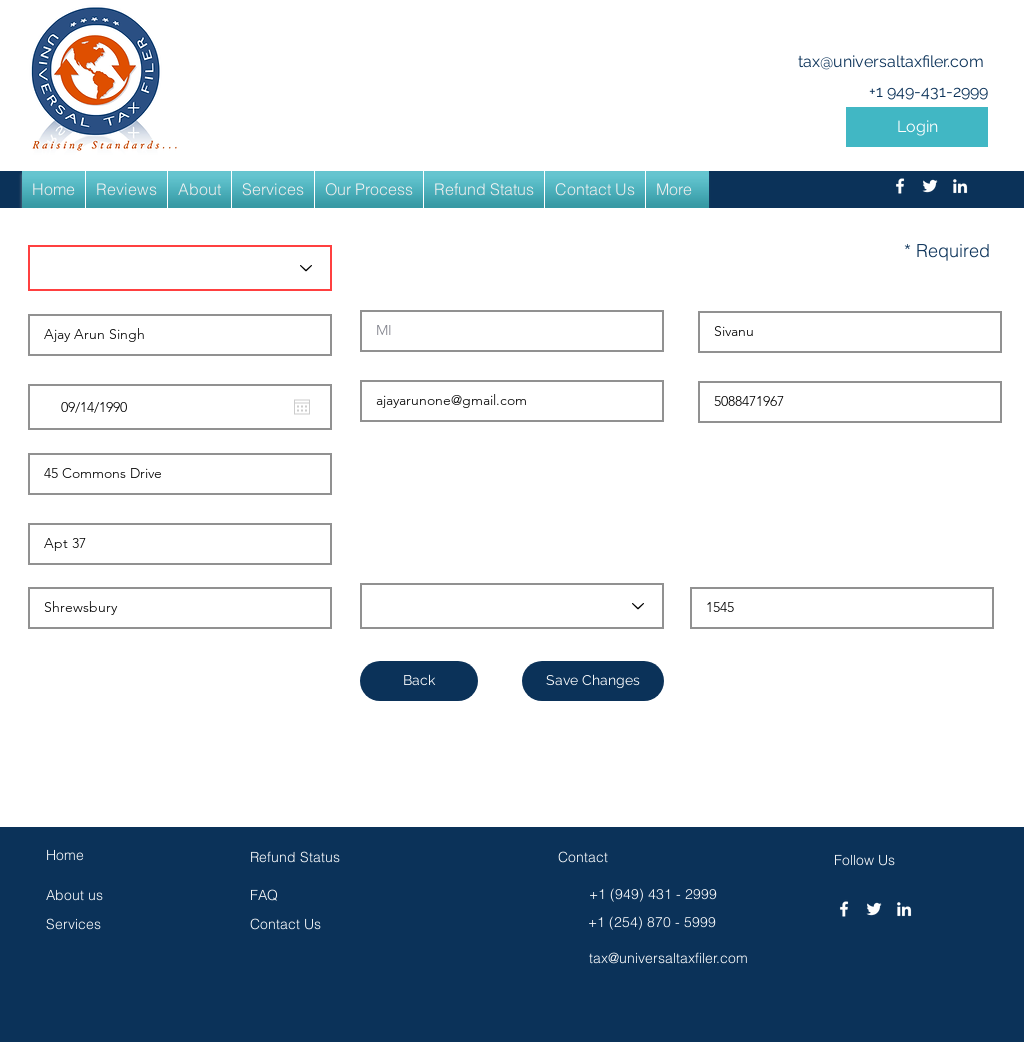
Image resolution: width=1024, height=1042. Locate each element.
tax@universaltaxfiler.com (891, 61)
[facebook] (900, 186)
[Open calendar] (302, 407)
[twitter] (930, 186)
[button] (917, 127)
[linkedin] (960, 186)
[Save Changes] (593, 681)
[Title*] (180, 268)
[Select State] (512, 606)
